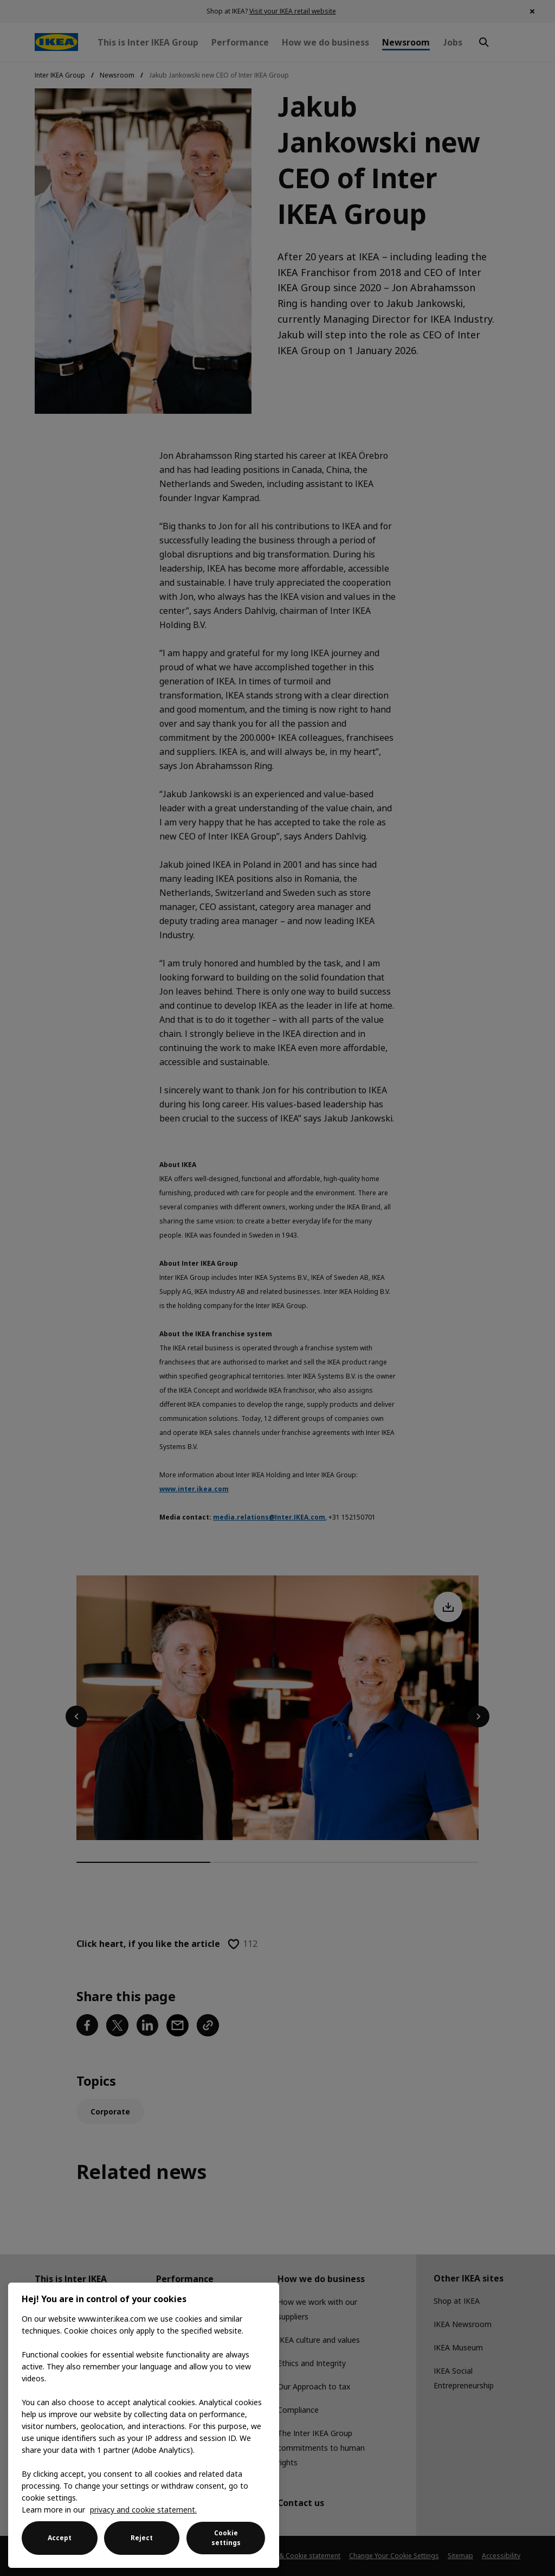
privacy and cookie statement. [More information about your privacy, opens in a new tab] (143, 2509)
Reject (142, 2537)
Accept (60, 2537)
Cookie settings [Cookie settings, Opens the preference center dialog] (226, 2537)
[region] (143, 2425)
